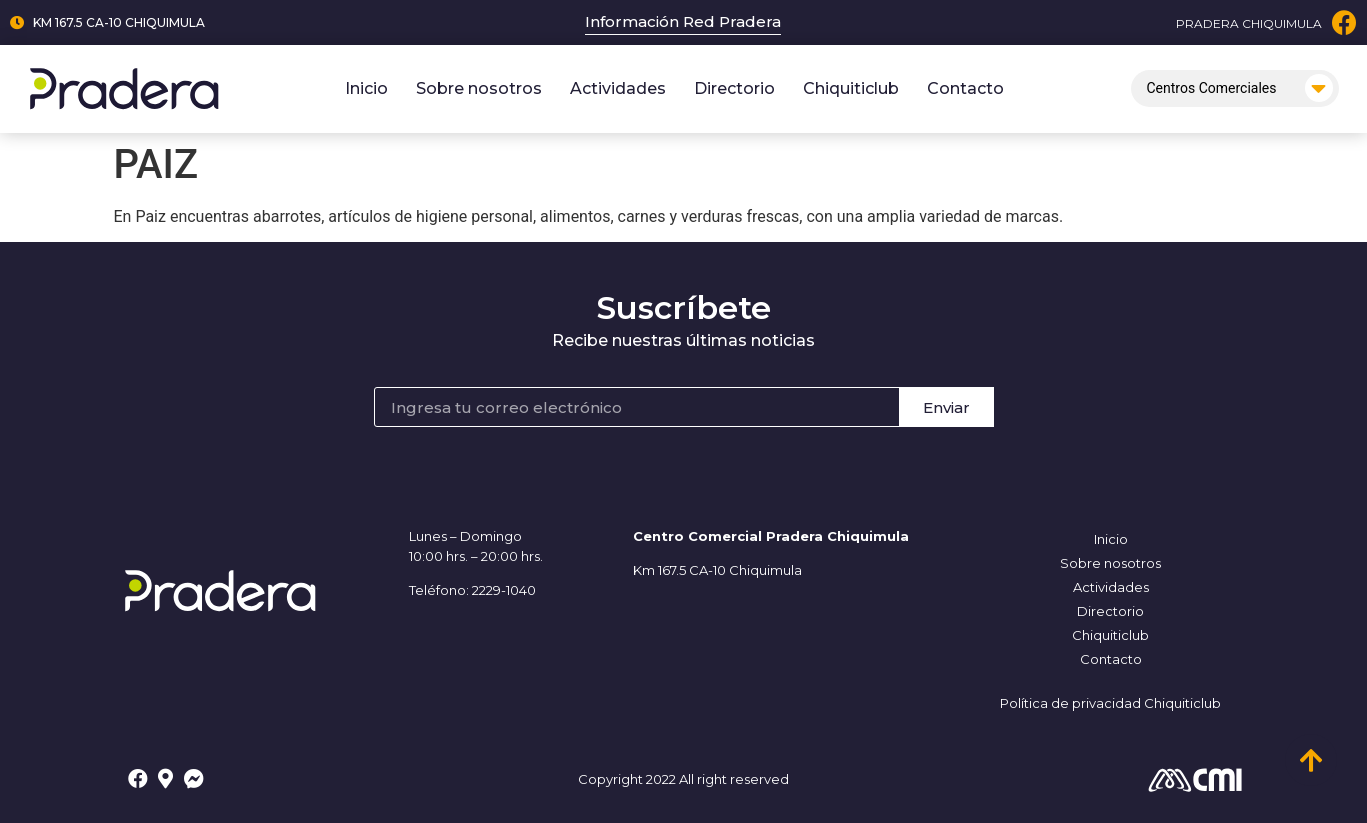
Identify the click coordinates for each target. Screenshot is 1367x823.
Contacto (965, 88)
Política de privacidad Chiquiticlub (1110, 703)
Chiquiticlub (851, 88)
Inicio (366, 88)
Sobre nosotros (479, 88)
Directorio (734, 88)
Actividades (618, 88)
